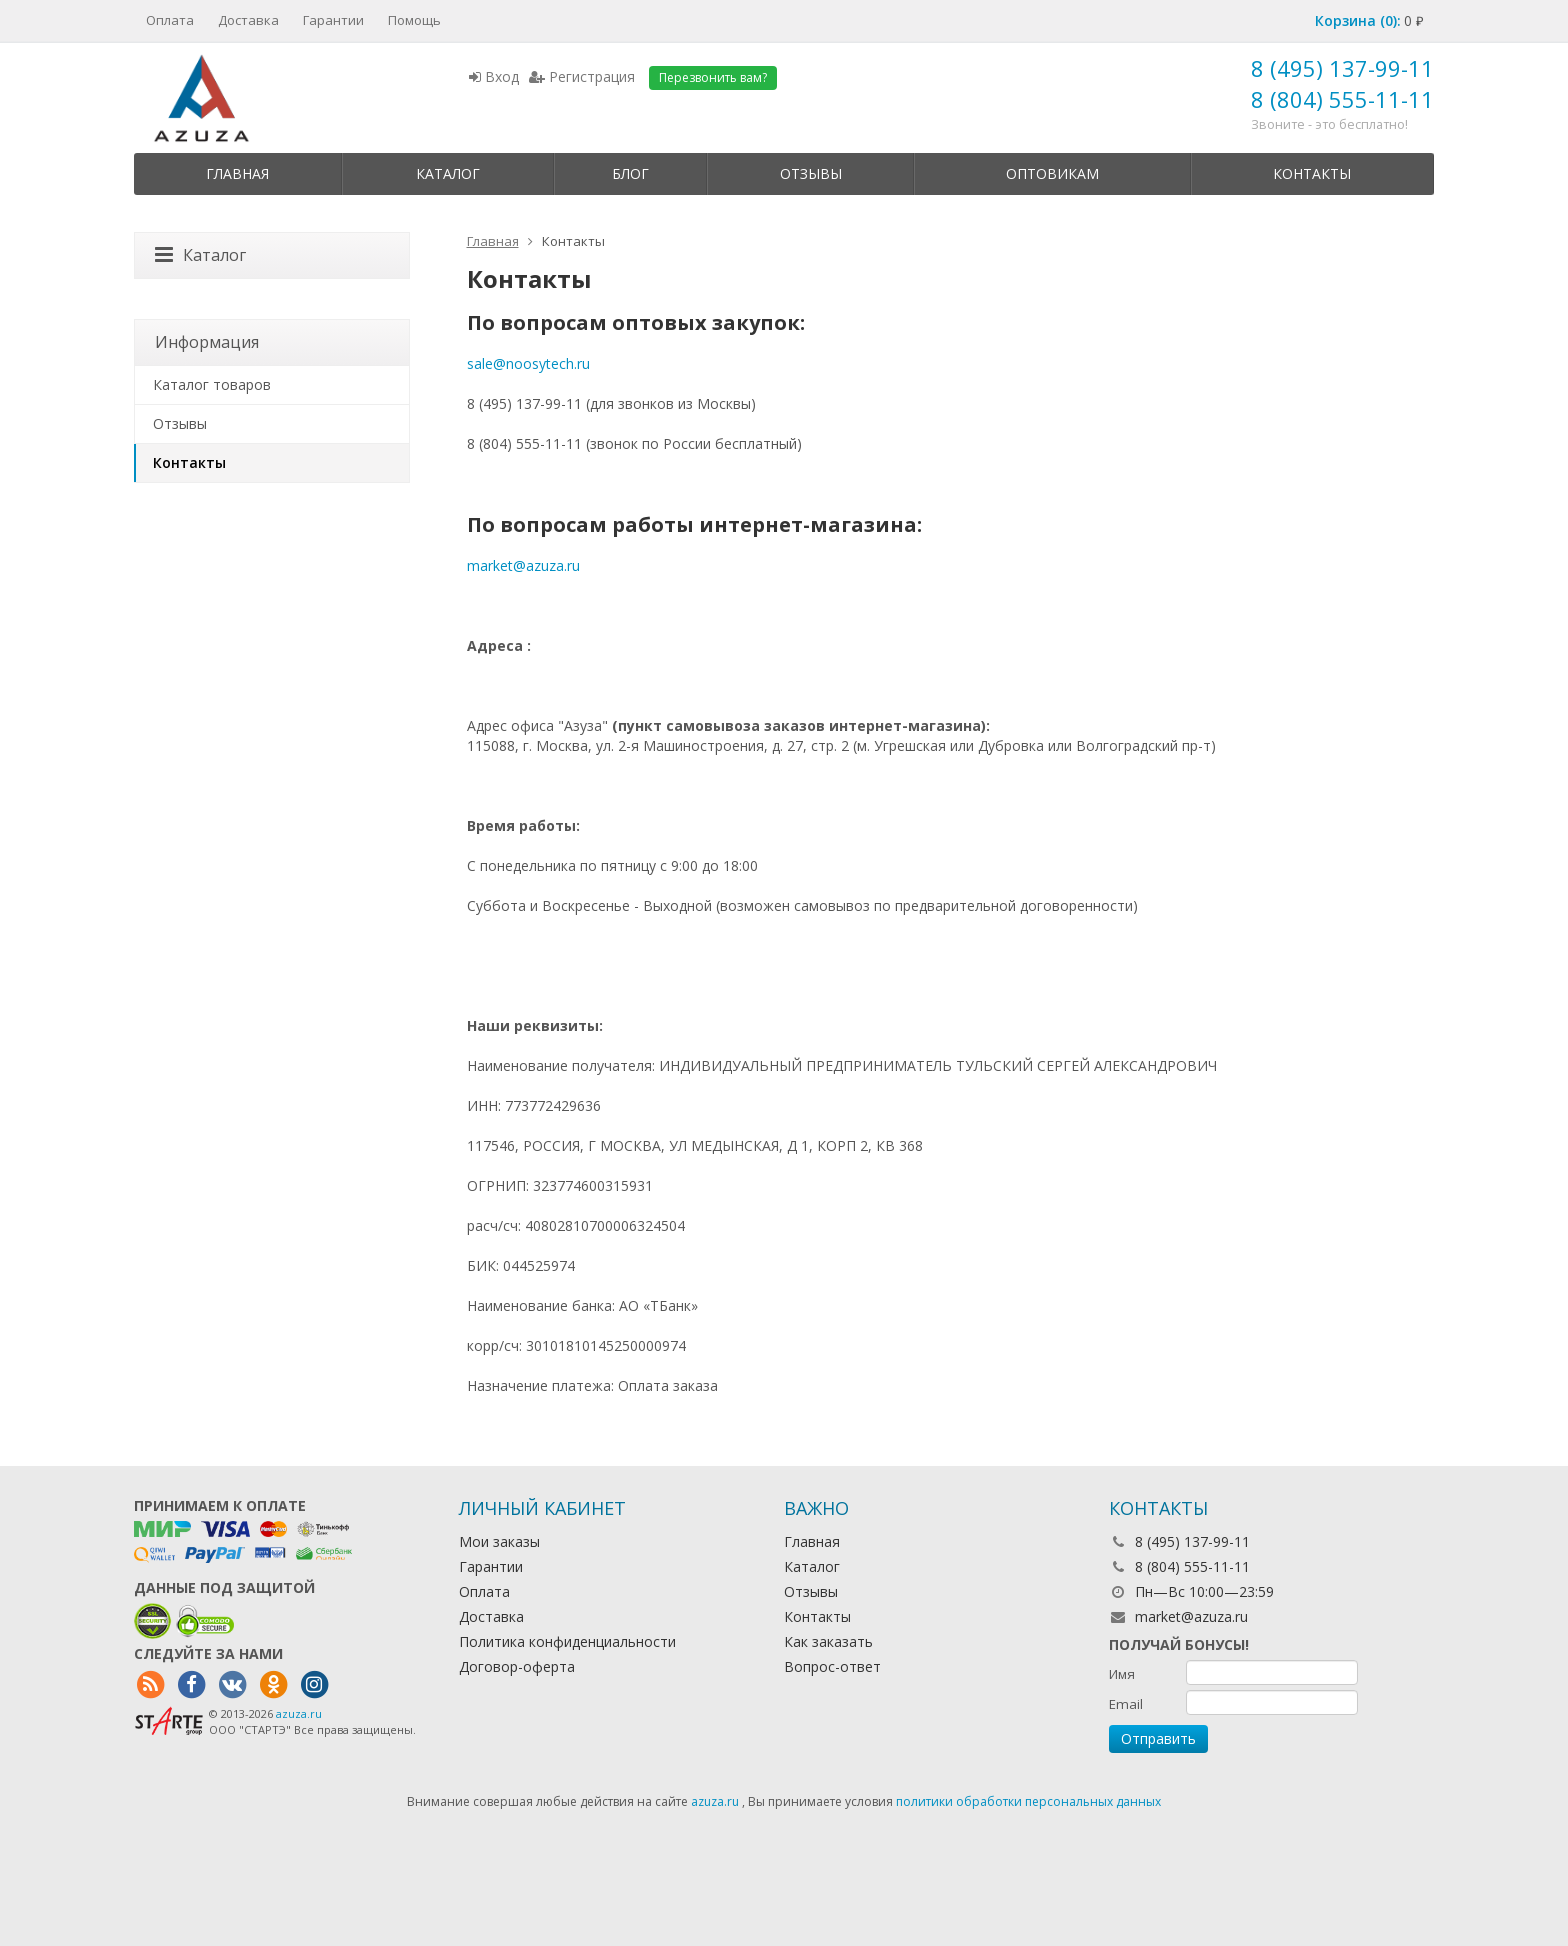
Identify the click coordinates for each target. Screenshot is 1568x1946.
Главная (237, 173)
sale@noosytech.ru (528, 363)
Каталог (448, 173)
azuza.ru (299, 1713)
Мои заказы (499, 1541)
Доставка (248, 20)
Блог (630, 173)
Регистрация (582, 76)
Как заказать (828, 1641)
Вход (494, 76)
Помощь (414, 20)
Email (1126, 1704)
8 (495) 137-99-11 (1342, 68)
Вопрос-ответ (832, 1666)
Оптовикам (1052, 173)
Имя (1122, 1674)
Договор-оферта (517, 1666)
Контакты (1312, 173)
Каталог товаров (212, 384)
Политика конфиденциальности (567, 1641)
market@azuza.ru (523, 565)
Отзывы (811, 173)
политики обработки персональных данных (1028, 1801)
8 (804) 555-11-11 (1342, 99)
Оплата (170, 20)
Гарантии (333, 20)
